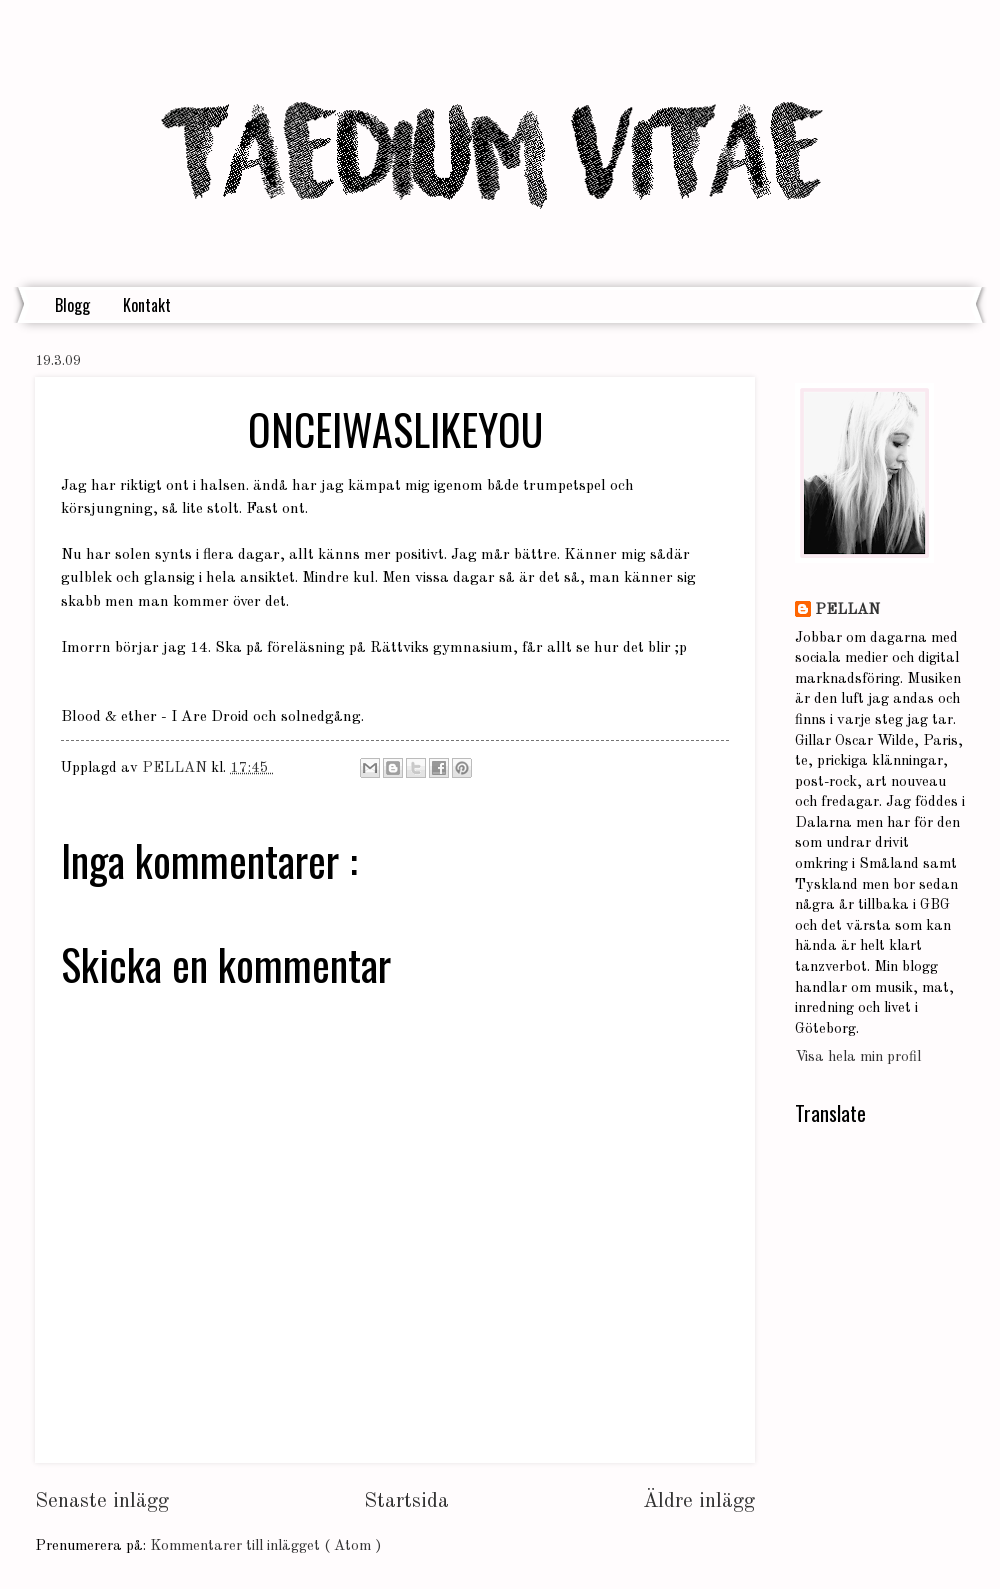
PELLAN (847, 610)
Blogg (72, 305)
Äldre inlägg (699, 1501)
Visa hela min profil (858, 1057)
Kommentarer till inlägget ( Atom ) (265, 1546)
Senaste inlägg (102, 1501)
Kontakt (147, 305)
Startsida (406, 1501)
